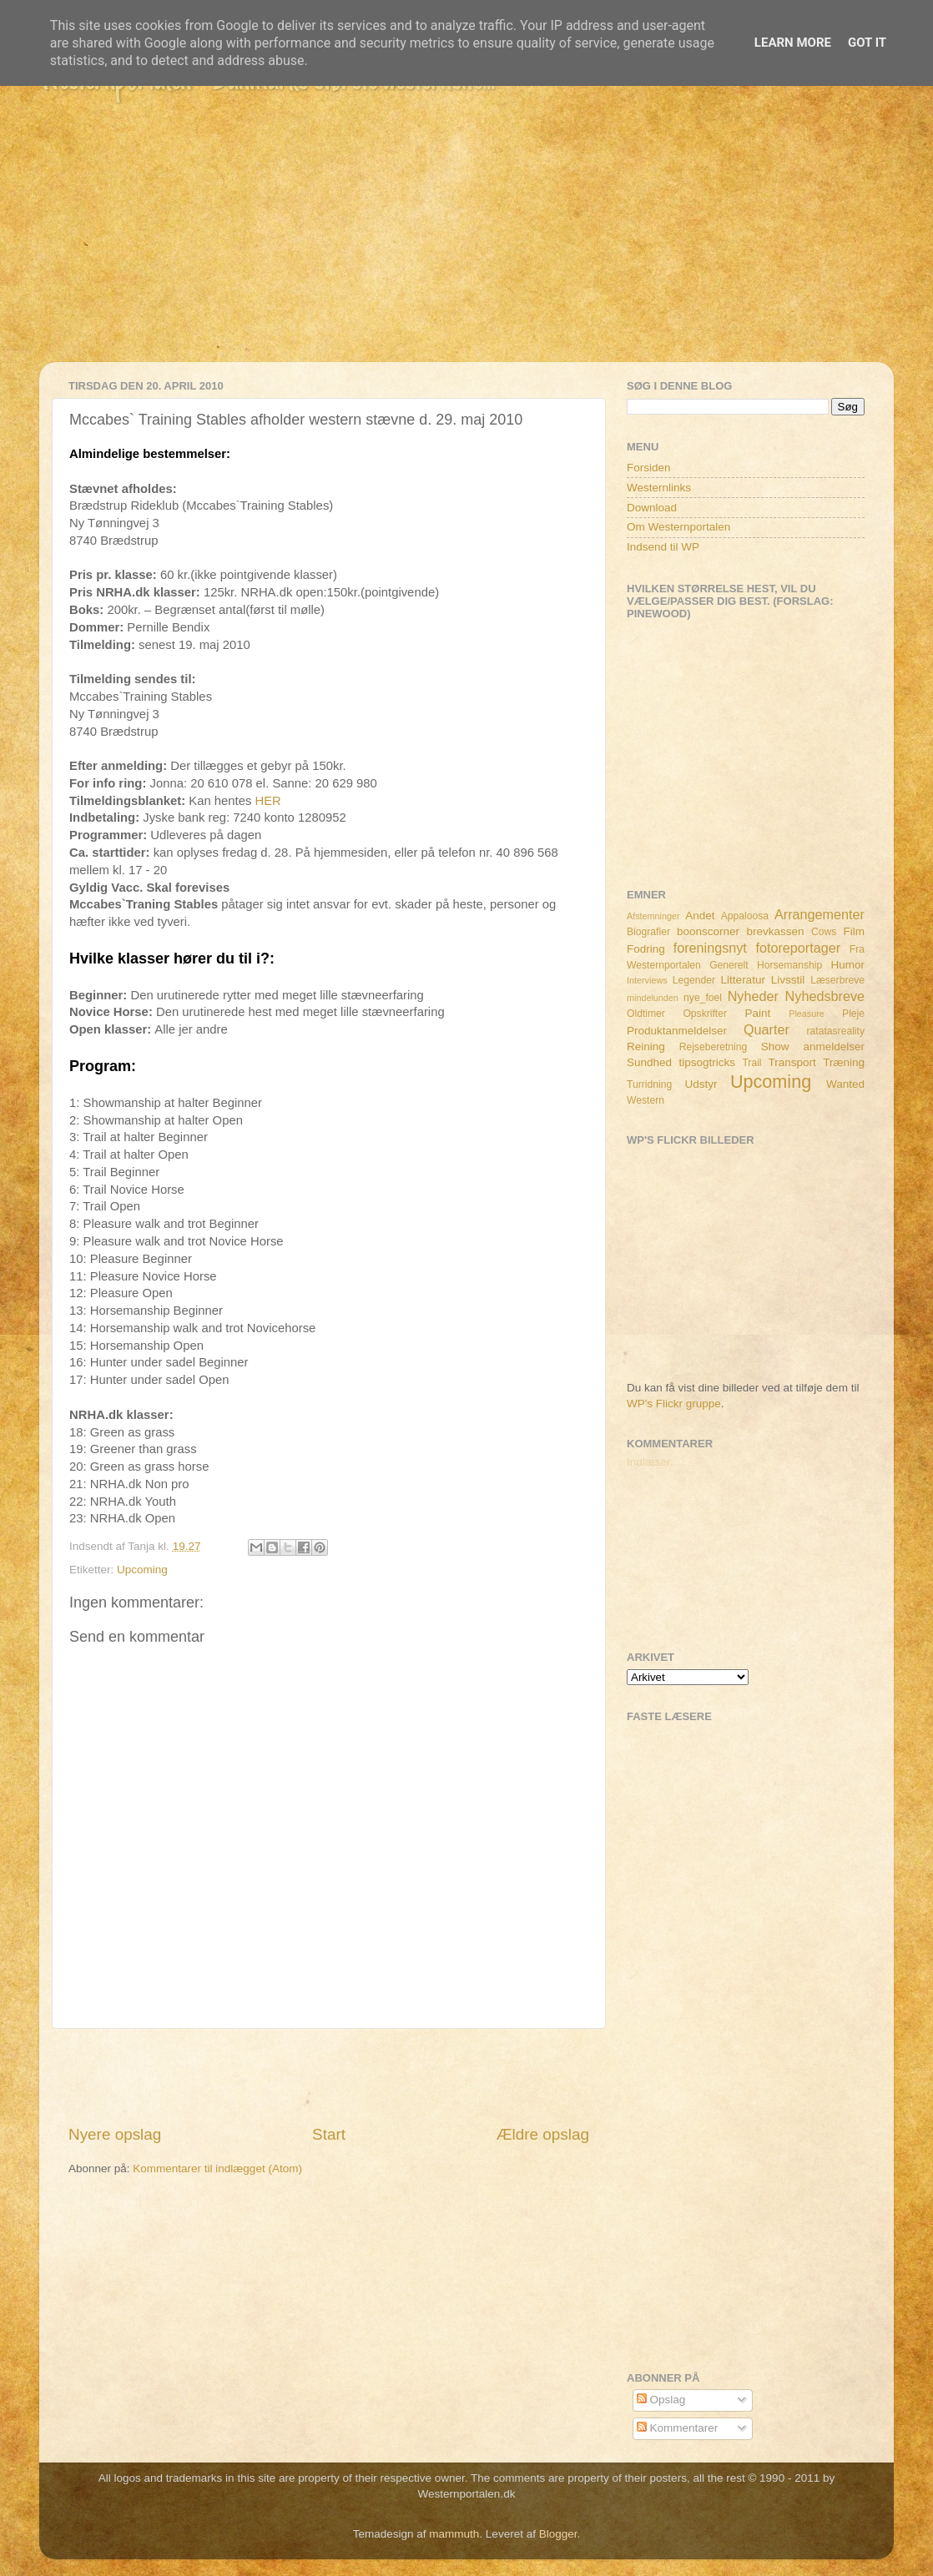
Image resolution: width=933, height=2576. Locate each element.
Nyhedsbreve (825, 996)
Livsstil (788, 980)
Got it (867, 42)
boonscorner (708, 931)
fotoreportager (797, 947)
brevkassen (775, 931)
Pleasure (807, 1014)
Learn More (792, 42)
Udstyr (700, 1084)
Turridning (649, 1084)
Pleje (853, 1013)
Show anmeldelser (813, 1046)
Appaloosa (745, 916)
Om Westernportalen (678, 527)
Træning (844, 1062)
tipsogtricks (706, 1062)
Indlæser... (653, 1462)
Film (854, 931)
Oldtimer (646, 1013)
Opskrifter (705, 1013)
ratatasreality (835, 1031)
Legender (694, 980)
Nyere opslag (114, 2134)
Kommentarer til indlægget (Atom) (217, 2168)
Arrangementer (819, 914)
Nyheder (753, 996)
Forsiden (649, 467)
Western (645, 1100)
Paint (758, 1013)
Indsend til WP (663, 547)
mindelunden (652, 998)
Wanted (845, 1084)
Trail (751, 1063)
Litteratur (743, 980)
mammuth (454, 2534)
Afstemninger (653, 916)
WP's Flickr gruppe (674, 1403)
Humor (848, 964)
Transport (792, 1062)
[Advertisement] (466, 245)
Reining (646, 1046)
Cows (823, 932)
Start (328, 2134)
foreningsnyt (710, 947)
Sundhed (649, 1062)
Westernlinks (659, 487)
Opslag (661, 2399)
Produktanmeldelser (677, 1030)
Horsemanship (789, 965)
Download (652, 507)
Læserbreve (837, 980)
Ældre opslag (543, 2134)
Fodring (646, 949)
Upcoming (142, 1569)
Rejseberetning (713, 1047)
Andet (699, 915)
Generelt (729, 965)
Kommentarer (678, 2428)
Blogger (558, 2534)
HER (267, 801)
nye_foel (702, 998)
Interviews (647, 980)
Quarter (766, 1029)
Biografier (648, 932)
